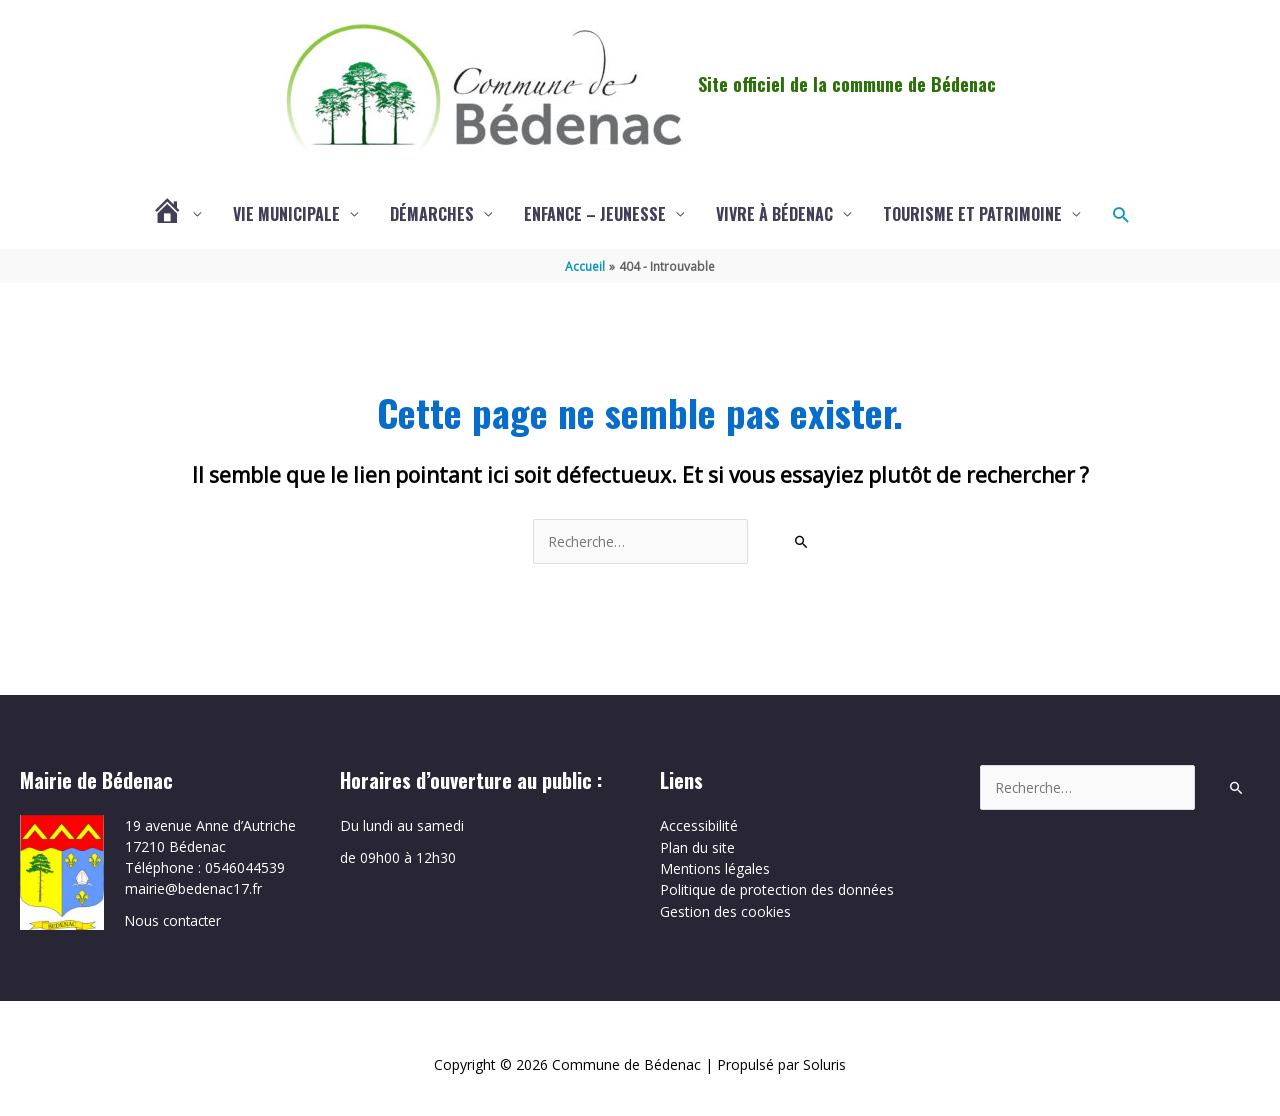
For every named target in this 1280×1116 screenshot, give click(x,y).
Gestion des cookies (725, 910)
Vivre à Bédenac (774, 215)
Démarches (432, 215)
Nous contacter (175, 920)
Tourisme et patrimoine (972, 215)
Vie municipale (286, 215)
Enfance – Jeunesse (595, 215)
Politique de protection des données (777, 889)
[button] (1120, 215)
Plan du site (697, 847)
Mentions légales (715, 868)
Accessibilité (699, 826)
